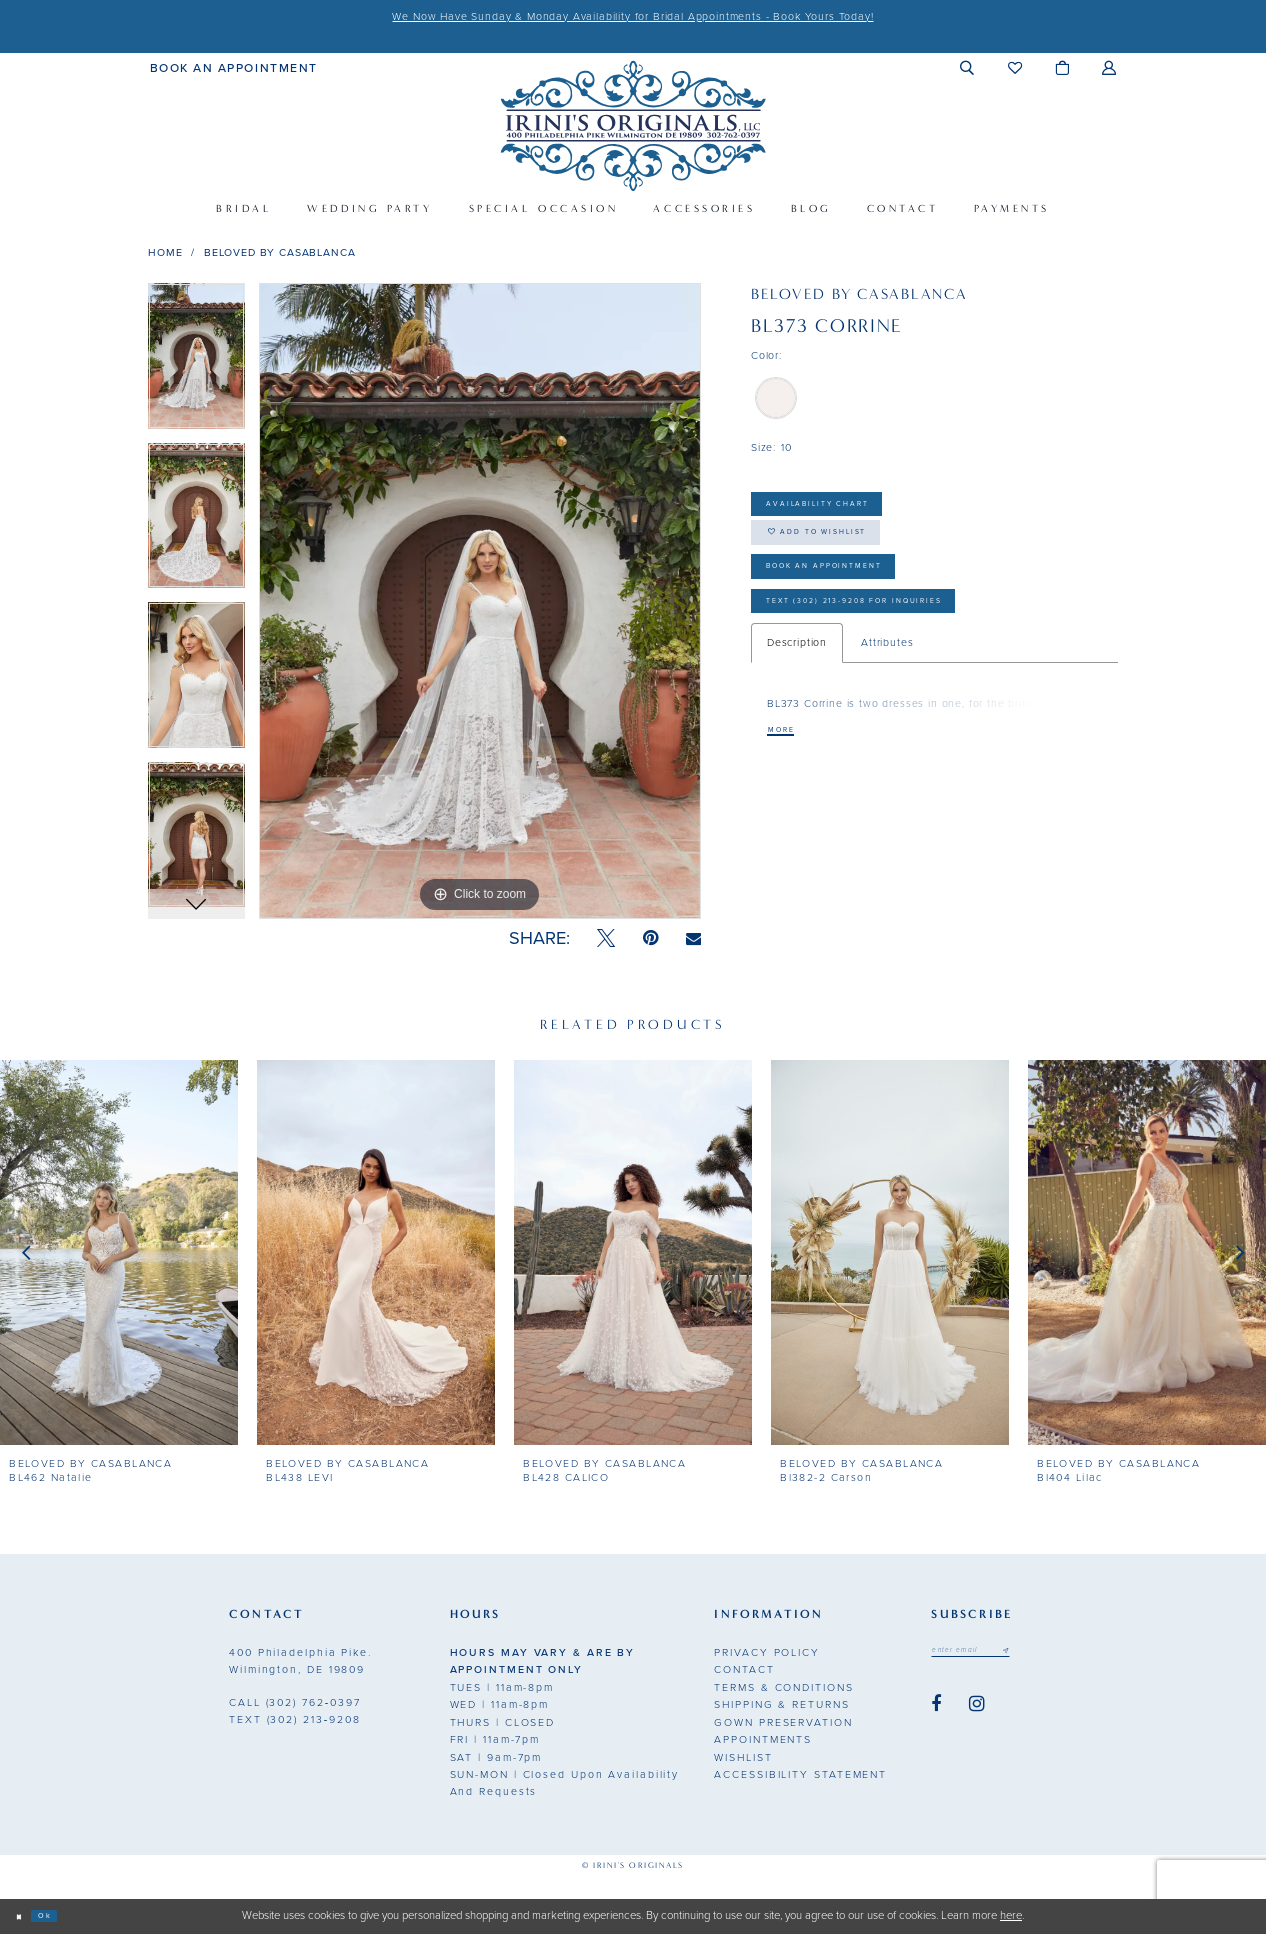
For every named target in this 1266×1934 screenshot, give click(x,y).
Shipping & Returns (781, 1704)
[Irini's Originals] (632, 125)
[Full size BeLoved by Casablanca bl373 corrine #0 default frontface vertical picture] (480, 601)
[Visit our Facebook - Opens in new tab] (936, 1711)
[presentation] (119, 1253)
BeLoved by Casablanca (280, 252)
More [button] (789, 794)
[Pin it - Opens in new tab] (651, 938)
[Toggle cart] (1062, 67)
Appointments (763, 1739)
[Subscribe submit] (1046, 1654)
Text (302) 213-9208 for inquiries (909, 657)
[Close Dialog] (24, 1916)
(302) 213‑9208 (295, 1719)
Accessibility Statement (800, 1774)
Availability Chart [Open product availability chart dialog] (851, 509)
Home (165, 252)
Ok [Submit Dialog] (61, 1915)
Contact (744, 1669)
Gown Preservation (783, 1722)
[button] (967, 67)
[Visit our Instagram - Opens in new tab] (977, 1711)
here (1011, 1915)
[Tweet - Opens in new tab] (606, 938)
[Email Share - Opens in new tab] (693, 939)
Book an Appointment (863, 606)
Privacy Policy (767, 1652)
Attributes (887, 704)
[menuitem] (234, 67)
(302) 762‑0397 (295, 1702)
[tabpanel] (196, 363)
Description (797, 704)
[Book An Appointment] (234, 67)
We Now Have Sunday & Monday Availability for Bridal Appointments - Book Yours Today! (632, 16)
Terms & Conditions (783, 1687)
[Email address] (991, 1654)
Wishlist (743, 1757)
